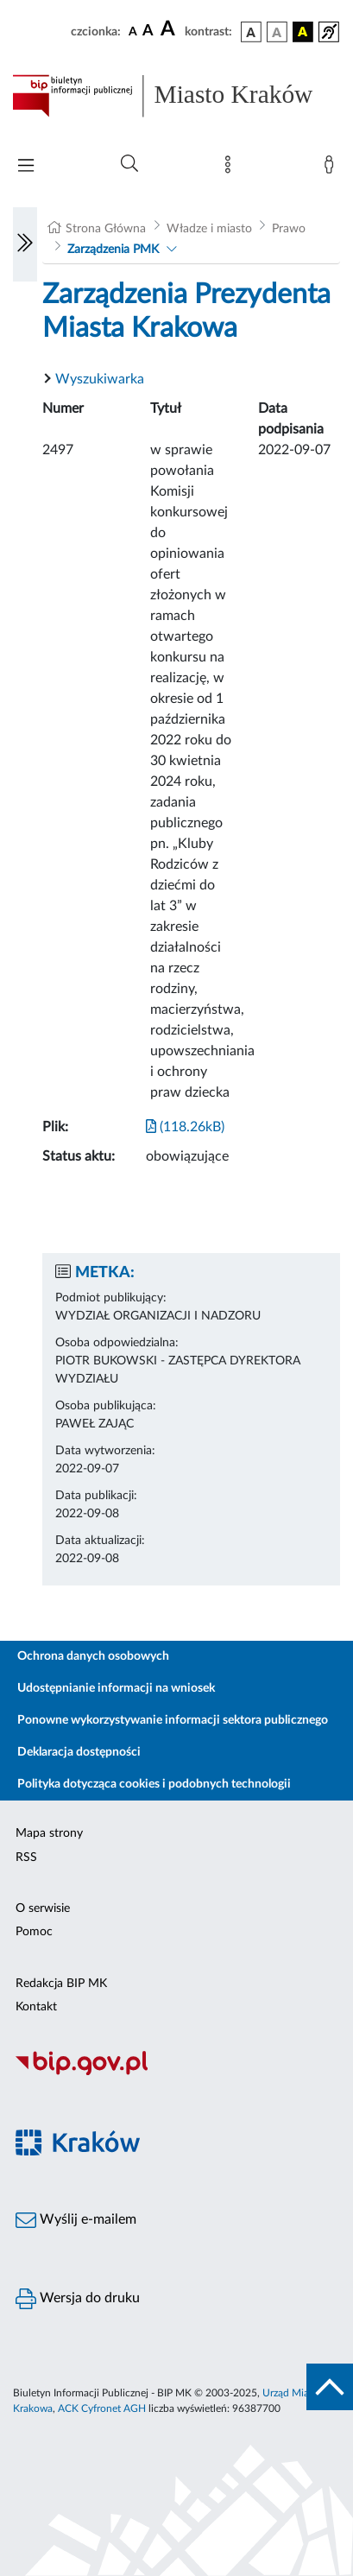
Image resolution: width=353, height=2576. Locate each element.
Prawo (289, 229)
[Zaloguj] (332, 168)
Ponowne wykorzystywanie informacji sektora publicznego (172, 1720)
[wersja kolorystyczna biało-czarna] (277, 32)
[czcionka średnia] (148, 31)
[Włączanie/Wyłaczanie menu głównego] (26, 167)
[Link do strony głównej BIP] (176, 96)
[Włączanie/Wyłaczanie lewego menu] (25, 244)
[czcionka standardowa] (133, 31)
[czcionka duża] (170, 29)
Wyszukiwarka (99, 379)
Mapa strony (49, 1833)
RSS (26, 1857)
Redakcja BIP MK (61, 1984)
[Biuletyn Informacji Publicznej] (176, 2072)
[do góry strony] (329, 2387)
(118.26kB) (185, 1127)
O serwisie (43, 1908)
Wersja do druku (78, 2298)
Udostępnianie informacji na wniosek (116, 1688)
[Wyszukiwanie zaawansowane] (129, 164)
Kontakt (36, 2007)
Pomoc (34, 1932)
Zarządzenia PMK (113, 250)
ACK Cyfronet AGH (102, 2408)
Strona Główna (106, 229)
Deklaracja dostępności (79, 1752)
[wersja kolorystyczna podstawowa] (251, 32)
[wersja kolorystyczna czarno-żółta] (303, 32)
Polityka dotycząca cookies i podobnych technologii (154, 1784)
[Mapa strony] (231, 168)
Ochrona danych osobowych (93, 1656)
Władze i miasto (209, 229)
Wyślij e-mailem (76, 2220)
